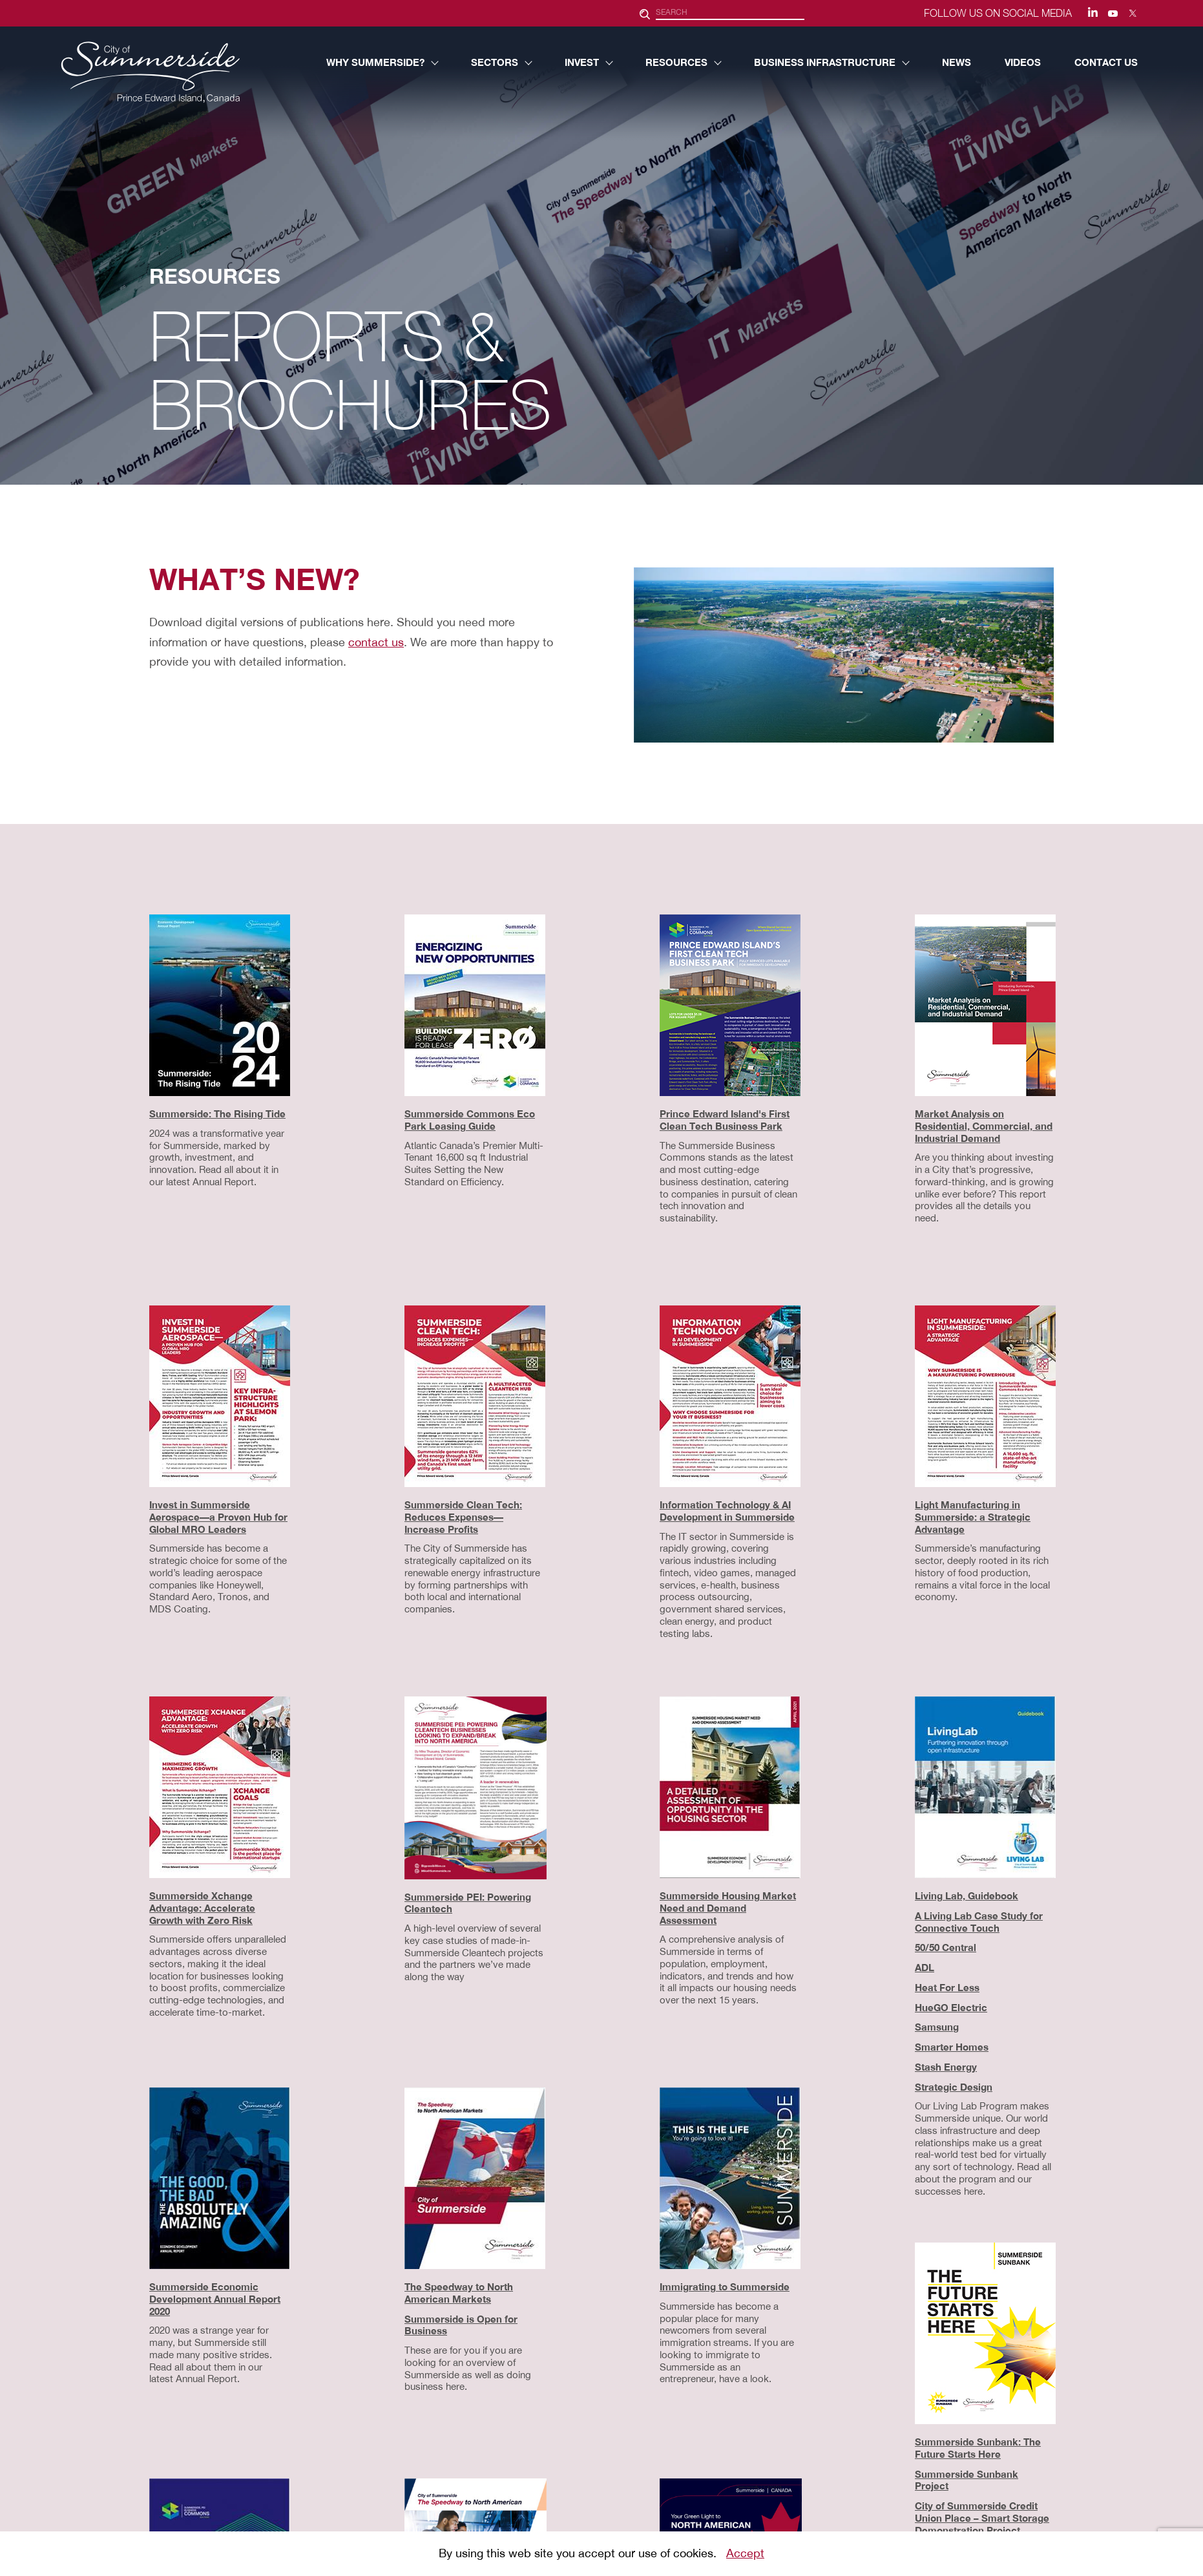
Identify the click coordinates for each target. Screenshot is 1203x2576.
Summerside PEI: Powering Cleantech (467, 1903)
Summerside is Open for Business (461, 2325)
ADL (924, 1967)
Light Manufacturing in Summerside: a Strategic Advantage (972, 1517)
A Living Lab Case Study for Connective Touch (979, 1922)
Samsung (937, 2026)
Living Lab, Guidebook (966, 1895)
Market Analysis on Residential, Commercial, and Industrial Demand (983, 1126)
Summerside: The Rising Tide (217, 1113)
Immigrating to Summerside (725, 2286)
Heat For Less (947, 1987)
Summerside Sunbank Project (966, 2480)
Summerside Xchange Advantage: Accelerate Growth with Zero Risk (202, 1908)
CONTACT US (1106, 62)
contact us (376, 642)
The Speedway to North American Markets (458, 2293)
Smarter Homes (952, 2047)
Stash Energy (946, 2067)
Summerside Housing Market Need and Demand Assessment (728, 1908)
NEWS (956, 62)
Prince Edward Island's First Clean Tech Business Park (725, 1120)
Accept (745, 2553)
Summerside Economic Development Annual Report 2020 (214, 2299)
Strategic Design (953, 2087)
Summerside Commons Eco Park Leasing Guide (469, 1120)
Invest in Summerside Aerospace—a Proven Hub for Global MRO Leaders (218, 1517)
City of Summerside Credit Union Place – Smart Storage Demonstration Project (982, 2518)
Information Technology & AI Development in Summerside (727, 1511)
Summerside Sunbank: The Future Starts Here (978, 2448)
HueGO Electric (951, 2007)
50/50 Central (945, 1947)
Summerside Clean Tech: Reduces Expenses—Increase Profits (463, 1517)
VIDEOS (1023, 62)
